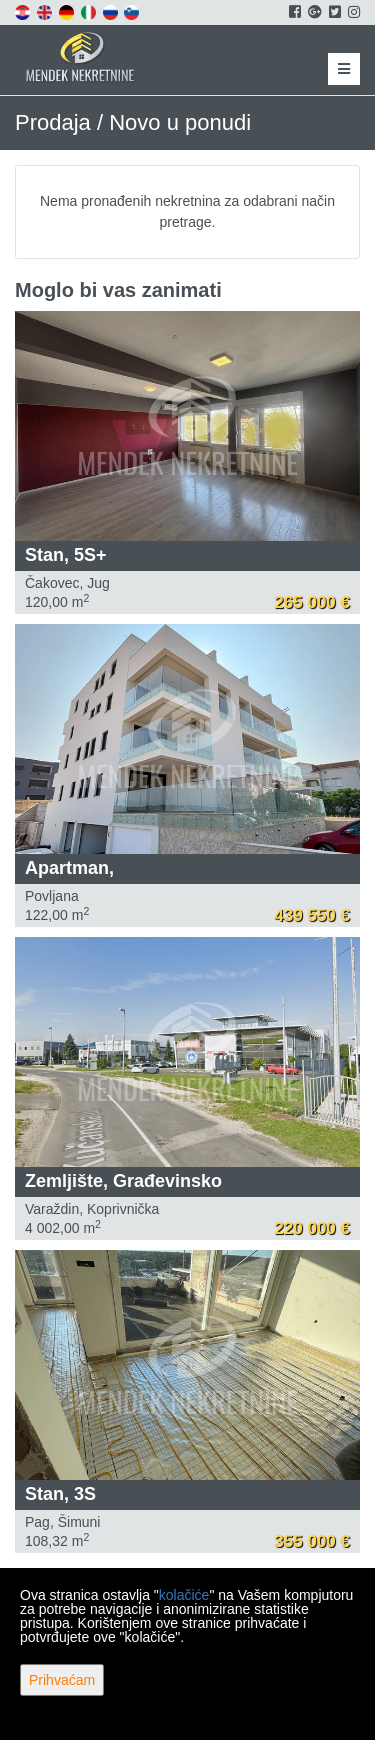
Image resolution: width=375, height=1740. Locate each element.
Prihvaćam (62, 1680)
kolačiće (184, 1595)
